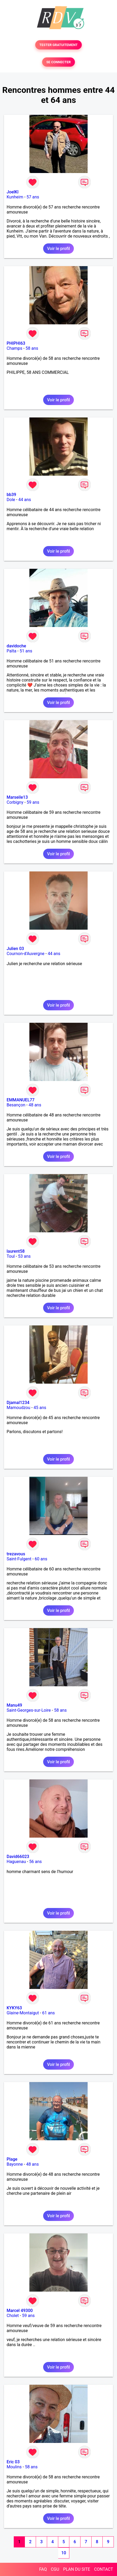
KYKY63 (14, 2007)
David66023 (18, 1856)
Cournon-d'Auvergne (25, 953)
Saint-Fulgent (19, 1558)
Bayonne (15, 2164)
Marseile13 (17, 797)
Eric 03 (13, 2461)
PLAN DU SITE (76, 2569)
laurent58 (16, 1251)
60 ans (41, 1558)
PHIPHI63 (16, 343)
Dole (11, 499)
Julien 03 (15, 948)
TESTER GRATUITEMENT (58, 45)
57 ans (32, 196)
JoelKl (13, 191)
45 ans (40, 1407)
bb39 (11, 494)
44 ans (24, 499)
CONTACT (103, 2569)
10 (63, 2552)
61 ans (48, 2012)
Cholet (13, 2315)
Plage (12, 2159)
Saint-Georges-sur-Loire (29, 1710)
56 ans (35, 1861)
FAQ (43, 2569)
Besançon (16, 1104)
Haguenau (16, 1861)
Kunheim (15, 196)
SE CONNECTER (58, 62)
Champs (14, 348)
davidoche (16, 645)
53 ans (24, 1256)
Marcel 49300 (20, 2310)
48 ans (35, 1104)
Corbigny (15, 802)
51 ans (26, 650)
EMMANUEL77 (20, 1099)
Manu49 (14, 1705)
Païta (11, 650)
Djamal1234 (18, 1402)
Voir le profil (58, 248)
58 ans (32, 348)
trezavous (16, 1553)
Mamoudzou (18, 1407)
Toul (11, 1256)
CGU (55, 2569)
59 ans (33, 802)
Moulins (14, 2466)
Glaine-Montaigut (23, 2012)
